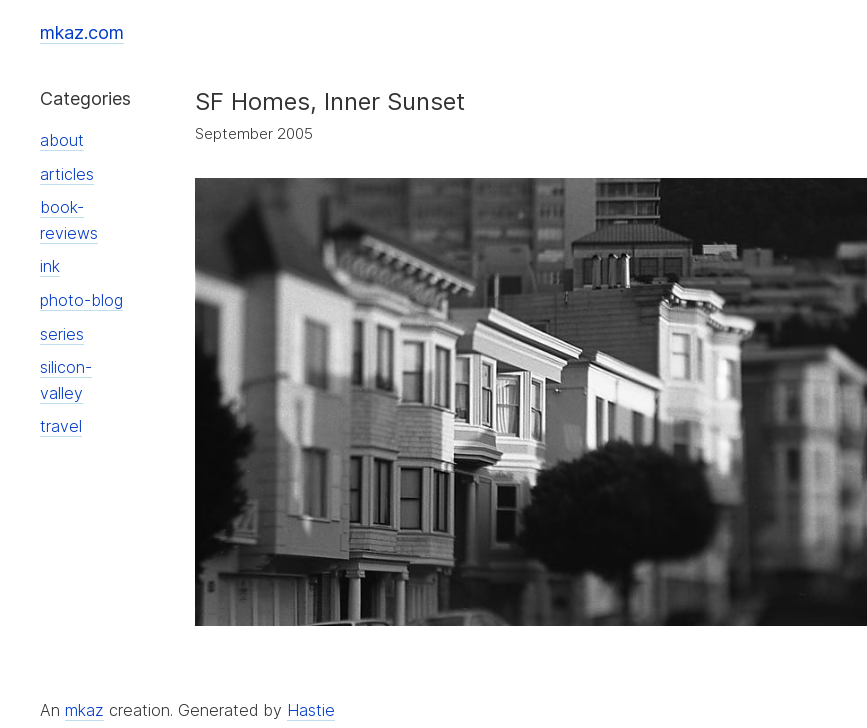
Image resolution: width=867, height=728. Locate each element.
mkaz (84, 710)
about (62, 140)
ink (50, 266)
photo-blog (81, 300)
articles (67, 174)
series (62, 334)
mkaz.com (82, 32)
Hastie (311, 710)
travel (61, 426)
